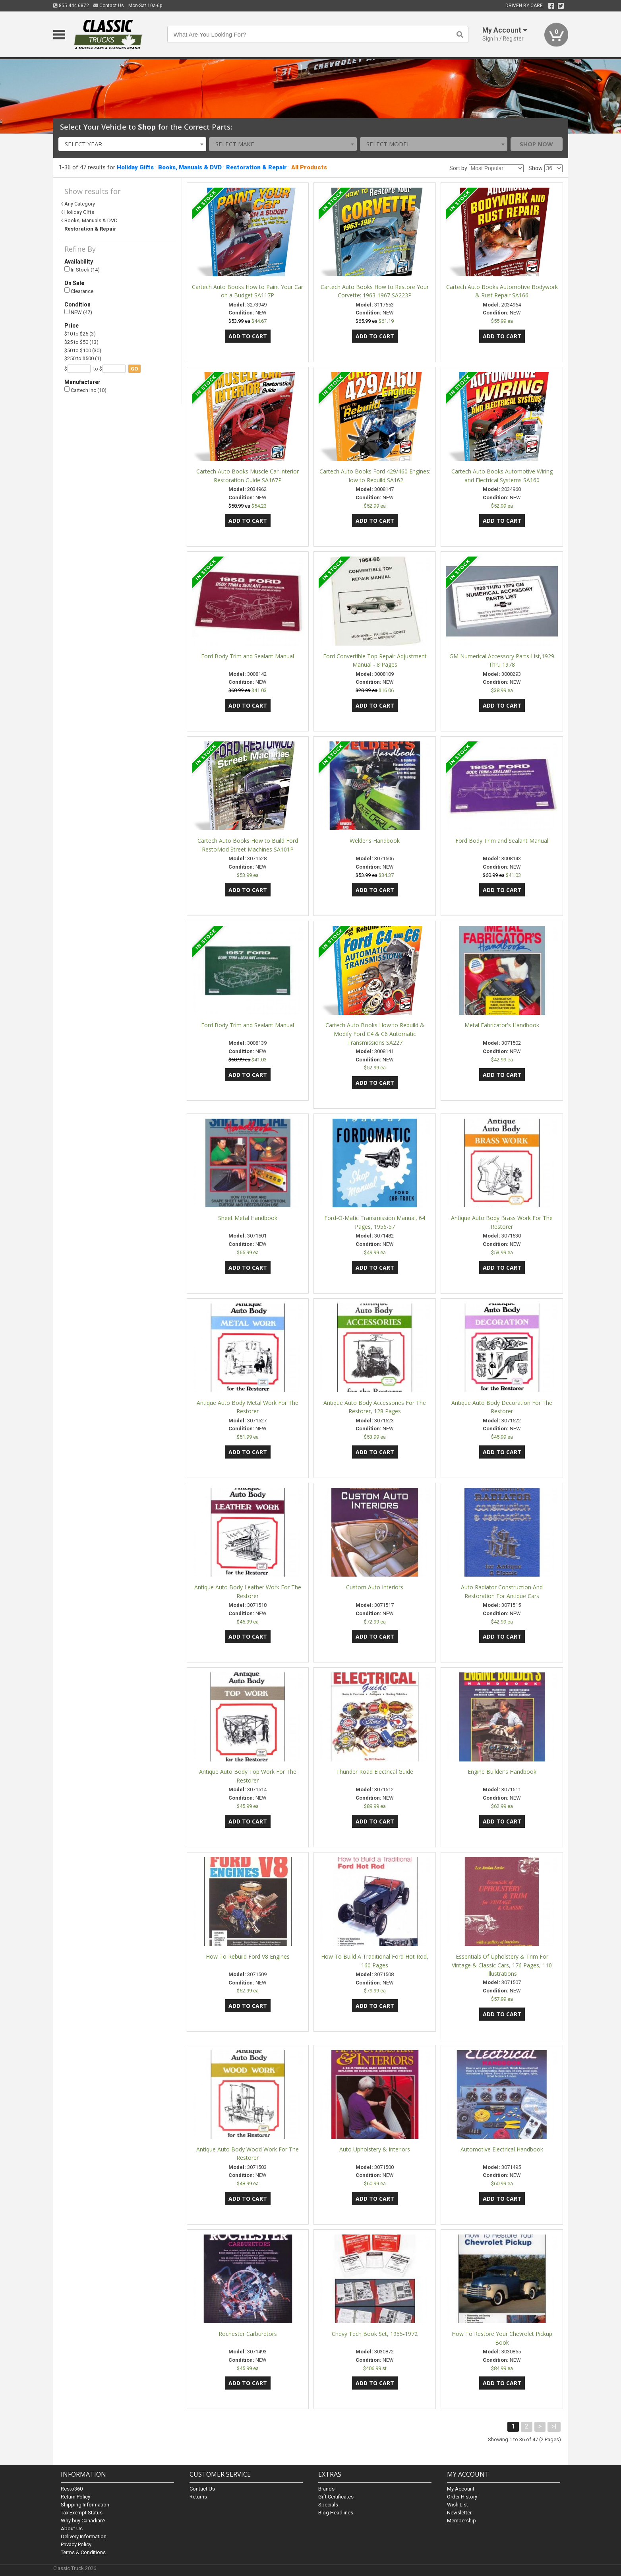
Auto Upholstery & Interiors (374, 2149)
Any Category (79, 204)
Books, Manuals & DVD (190, 167)
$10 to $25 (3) (80, 334)
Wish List (457, 2505)
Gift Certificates (336, 2497)
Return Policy (75, 2497)
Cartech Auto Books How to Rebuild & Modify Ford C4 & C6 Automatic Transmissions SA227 (374, 1033)
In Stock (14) (82, 269)
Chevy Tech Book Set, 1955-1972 (375, 2333)
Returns (198, 2497)
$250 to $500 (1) (82, 358)
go (134, 368)
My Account (460, 2489)
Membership (461, 2521)
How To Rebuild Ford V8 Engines (248, 1956)
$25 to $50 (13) (81, 342)
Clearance (78, 290)
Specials (328, 2505)
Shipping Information (85, 2505)
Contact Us (108, 5)
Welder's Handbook (375, 840)
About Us (72, 2528)
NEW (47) (78, 312)
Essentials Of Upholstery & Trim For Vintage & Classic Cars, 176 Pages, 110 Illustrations (502, 1965)
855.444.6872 (71, 5)
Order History (462, 2497)
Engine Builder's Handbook (502, 1771)
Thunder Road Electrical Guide (374, 1771)
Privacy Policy (76, 2544)
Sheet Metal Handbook (247, 1218)
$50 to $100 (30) (82, 350)
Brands (326, 2489)
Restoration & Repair (256, 167)
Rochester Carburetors (248, 2333)
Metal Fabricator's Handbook (501, 1025)
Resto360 (72, 2489)
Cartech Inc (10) (85, 389)
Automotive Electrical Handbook (501, 2149)
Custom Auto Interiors (374, 1587)
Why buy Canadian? (83, 2521)
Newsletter (459, 2513)
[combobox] (132, 144)
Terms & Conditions (83, 2552)
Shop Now (536, 144)
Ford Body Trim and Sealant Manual (247, 656)
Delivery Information (83, 2536)
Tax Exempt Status (82, 2513)
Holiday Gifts (135, 167)
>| (554, 2426)
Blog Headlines (335, 2513)
